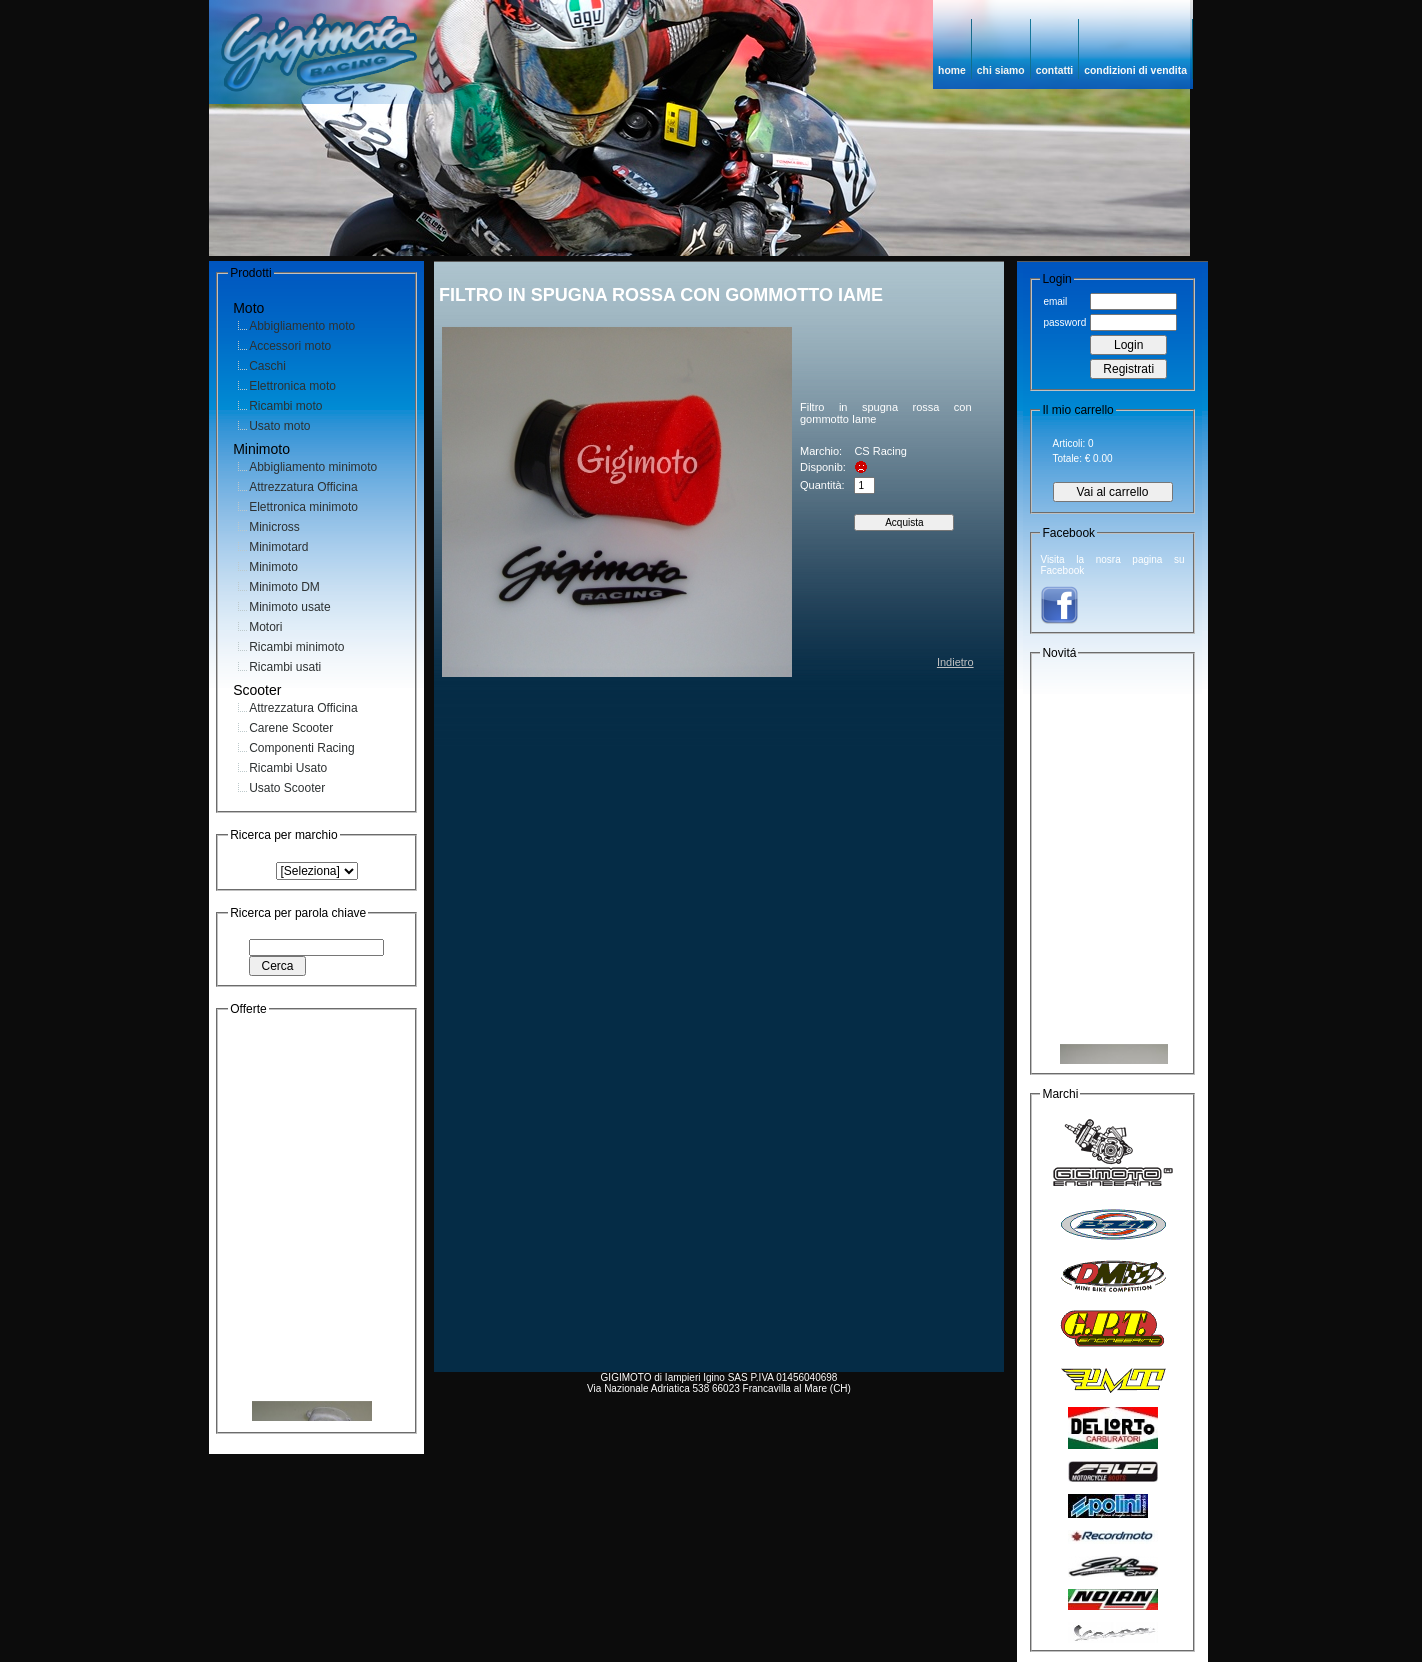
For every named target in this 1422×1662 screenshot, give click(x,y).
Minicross (274, 527)
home (952, 70)
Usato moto (279, 426)
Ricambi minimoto (296, 647)
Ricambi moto (285, 406)
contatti (1055, 70)
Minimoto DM (284, 587)
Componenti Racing (301, 748)
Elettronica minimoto (303, 507)
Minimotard (278, 547)
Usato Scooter (287, 788)
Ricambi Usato (288, 768)
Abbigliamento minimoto (313, 467)
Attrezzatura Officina (303, 487)
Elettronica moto (292, 386)
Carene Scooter (291, 728)
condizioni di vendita (1135, 70)
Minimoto (273, 567)
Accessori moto (290, 346)
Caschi (267, 366)
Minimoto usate (289, 607)
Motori (265, 627)
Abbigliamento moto (302, 326)
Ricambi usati (285, 667)
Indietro (955, 662)
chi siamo (1001, 70)
